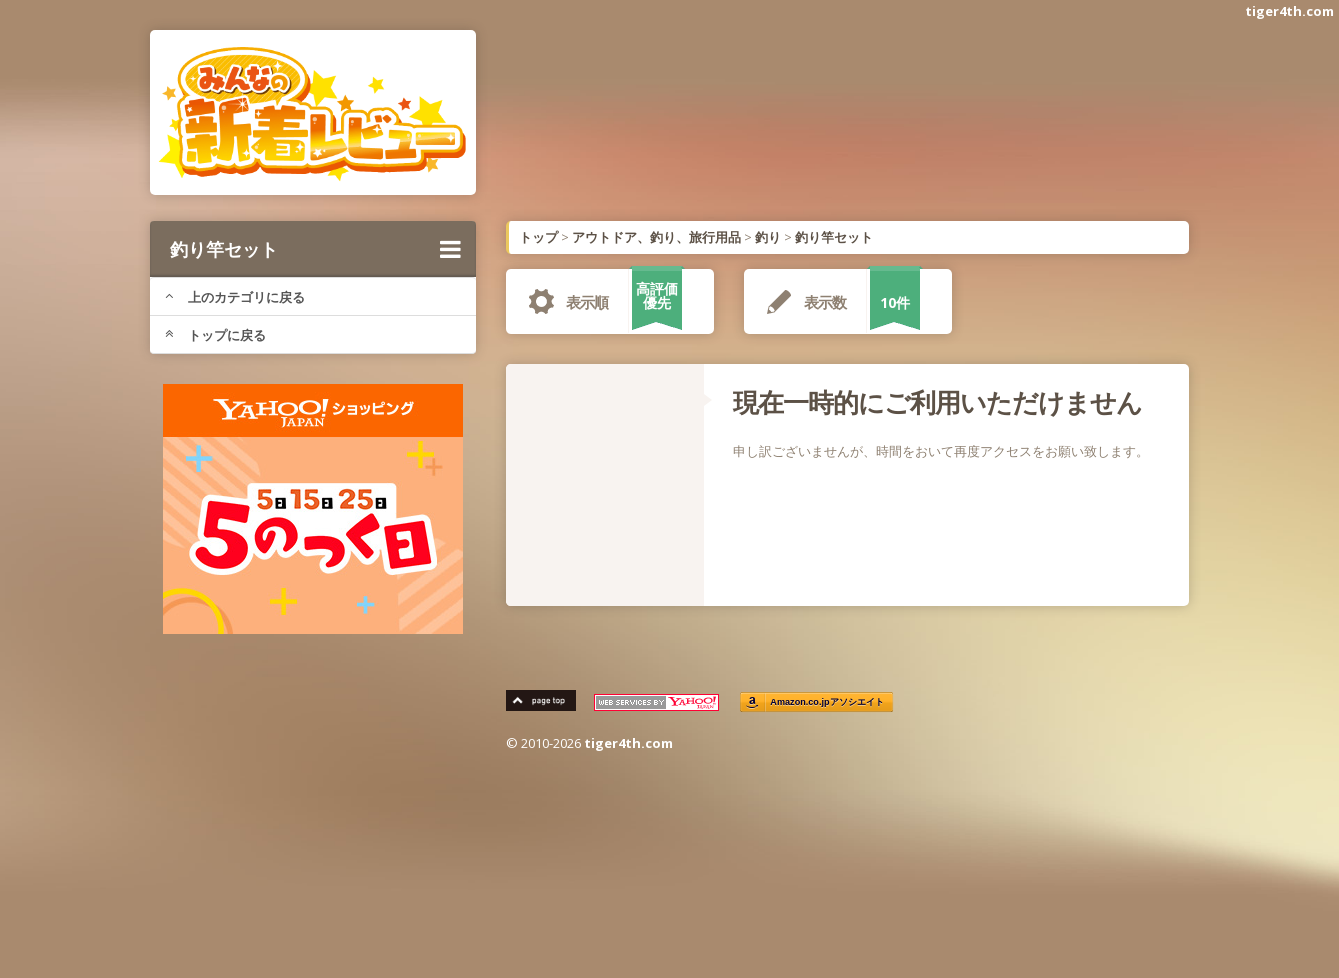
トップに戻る (215, 335)
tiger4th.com (1289, 11)
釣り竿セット (316, 249)
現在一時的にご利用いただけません (937, 402)
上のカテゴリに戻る (235, 297)
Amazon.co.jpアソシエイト (827, 702)
